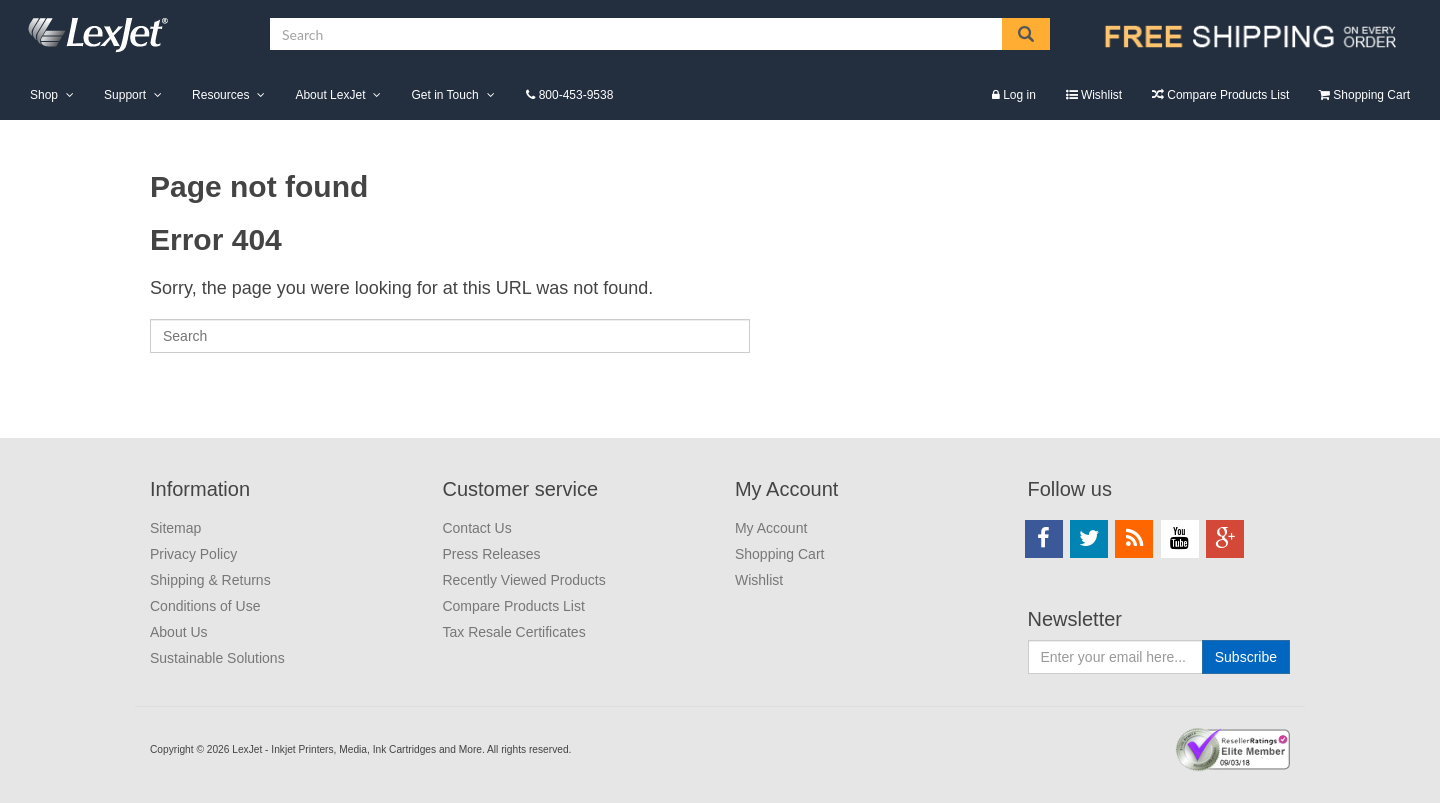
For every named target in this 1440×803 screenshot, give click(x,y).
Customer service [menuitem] (520, 489)
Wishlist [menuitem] (1101, 95)
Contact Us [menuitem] (476, 528)
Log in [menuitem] (1019, 95)
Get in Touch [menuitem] (444, 95)
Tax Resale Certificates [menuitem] (513, 632)
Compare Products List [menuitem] (1228, 95)
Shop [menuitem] (44, 95)
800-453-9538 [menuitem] (576, 95)
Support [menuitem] (125, 95)
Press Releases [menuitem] (491, 554)
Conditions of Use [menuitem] (205, 606)
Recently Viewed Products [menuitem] (523, 580)
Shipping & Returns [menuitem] (210, 580)
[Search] (450, 336)
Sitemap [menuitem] (175, 528)
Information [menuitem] (200, 489)
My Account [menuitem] (786, 489)
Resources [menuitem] (220, 95)
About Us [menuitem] (179, 632)
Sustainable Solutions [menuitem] (217, 658)
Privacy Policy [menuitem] (193, 554)
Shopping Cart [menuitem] (1371, 95)
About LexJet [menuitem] (330, 95)
